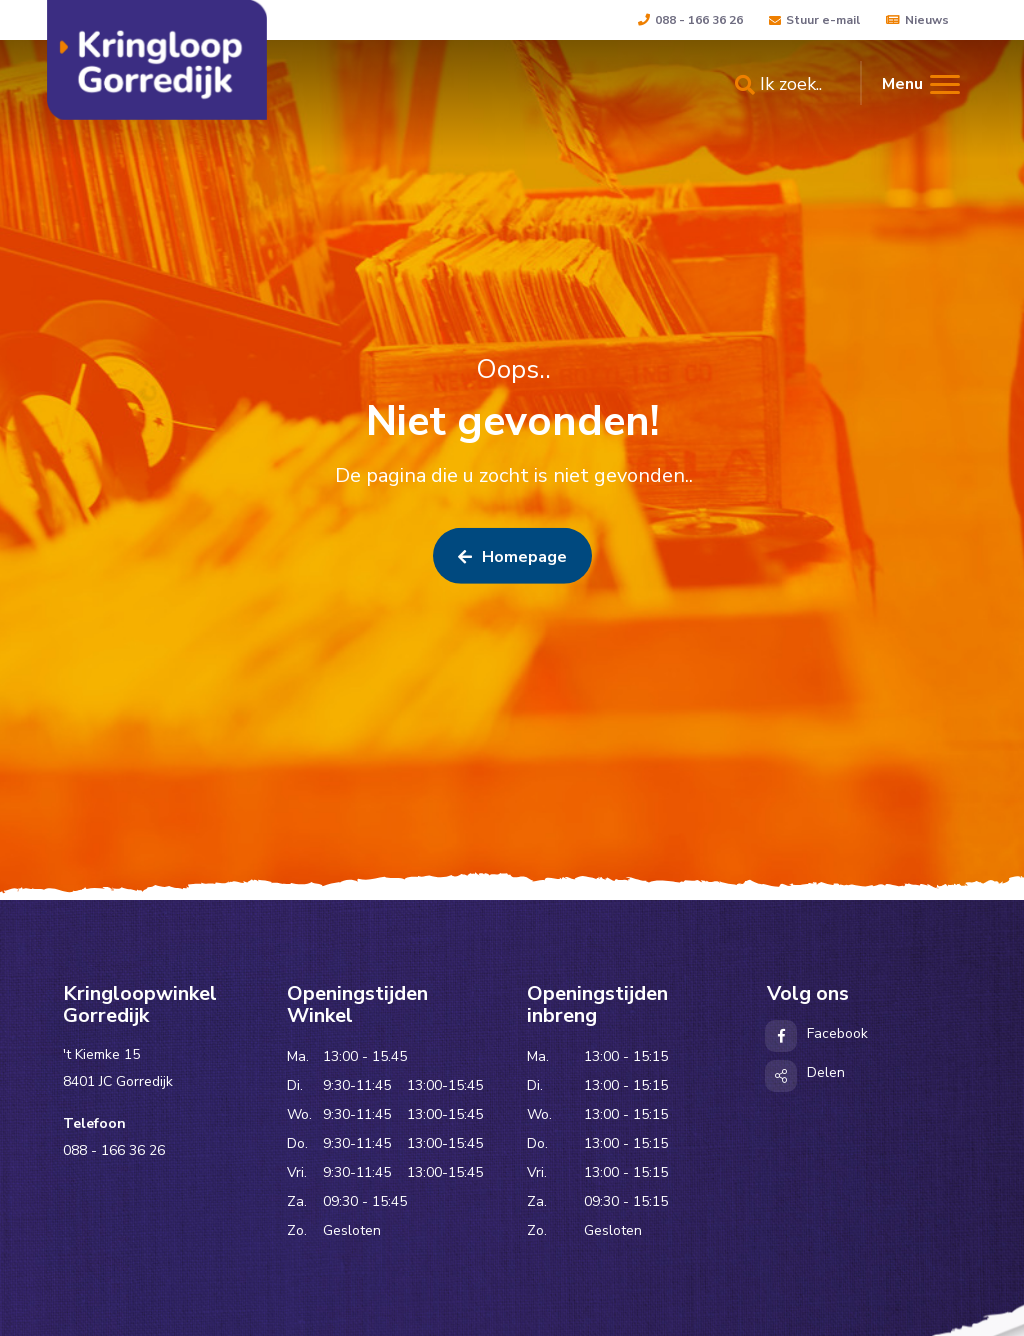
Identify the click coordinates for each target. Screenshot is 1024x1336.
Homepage (512, 562)
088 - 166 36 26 (690, 20)
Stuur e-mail (814, 20)
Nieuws (917, 20)
